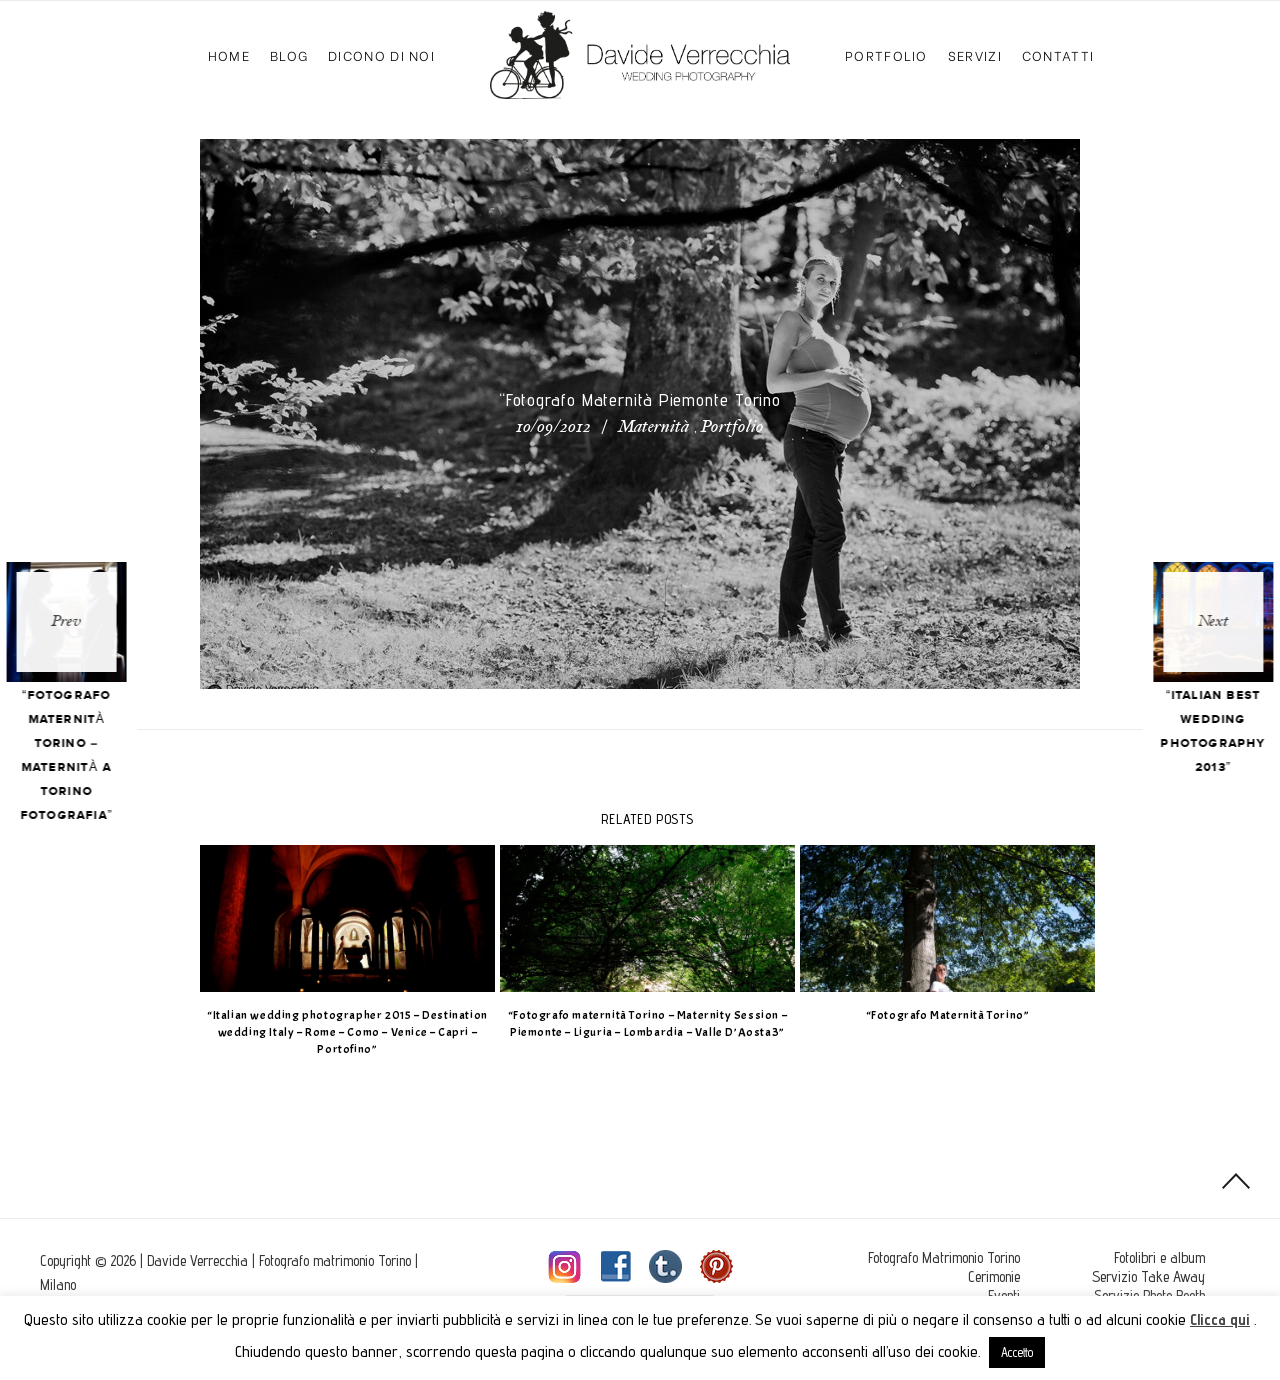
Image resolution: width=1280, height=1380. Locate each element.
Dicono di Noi (381, 54)
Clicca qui (1220, 1319)
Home (229, 54)
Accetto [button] (1017, 1352)
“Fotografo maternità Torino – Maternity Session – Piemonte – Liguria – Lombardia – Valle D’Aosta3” (639, 1023)
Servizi (975, 54)
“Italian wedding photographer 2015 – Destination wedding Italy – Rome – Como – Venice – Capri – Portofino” (340, 1032)
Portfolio (886, 54)
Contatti (1058, 54)
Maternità (653, 428)
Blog (289, 54)
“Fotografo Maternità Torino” (940, 1015)
